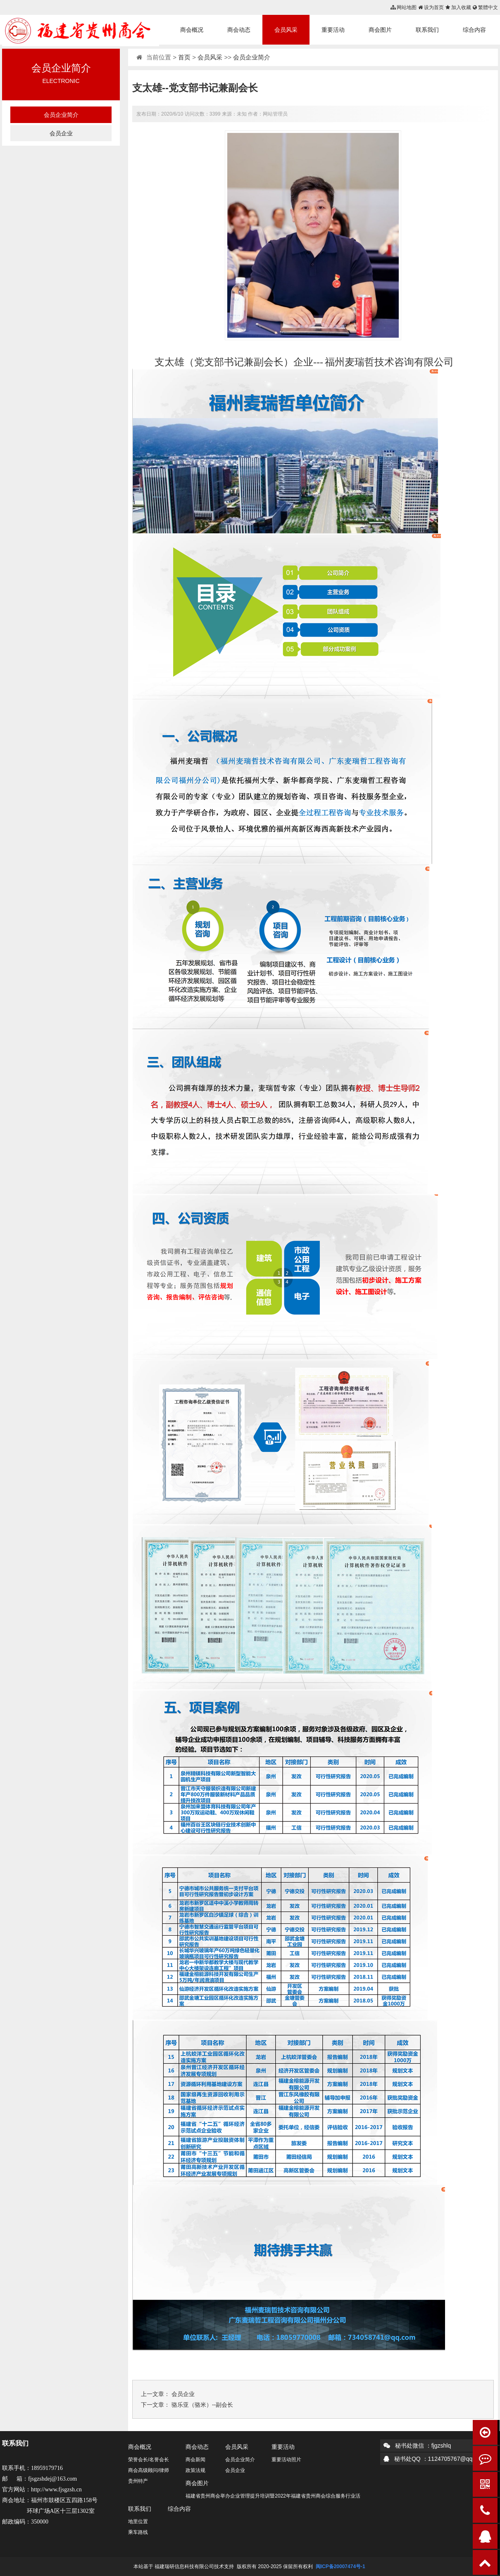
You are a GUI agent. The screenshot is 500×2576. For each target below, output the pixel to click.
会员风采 (286, 29)
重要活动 (333, 29)
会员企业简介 (61, 114)
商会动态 (238, 29)
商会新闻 (195, 2459)
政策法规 (195, 2470)
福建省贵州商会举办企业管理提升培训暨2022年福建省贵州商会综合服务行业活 (273, 2496)
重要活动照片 (286, 2459)
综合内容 (474, 29)
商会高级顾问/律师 (148, 2470)
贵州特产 (138, 2481)
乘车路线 (138, 2532)
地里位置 (138, 2521)
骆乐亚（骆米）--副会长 (202, 2404)
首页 (184, 57)
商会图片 (380, 29)
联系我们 (427, 29)
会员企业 (61, 133)
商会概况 (191, 29)
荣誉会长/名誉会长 (148, 2459)
